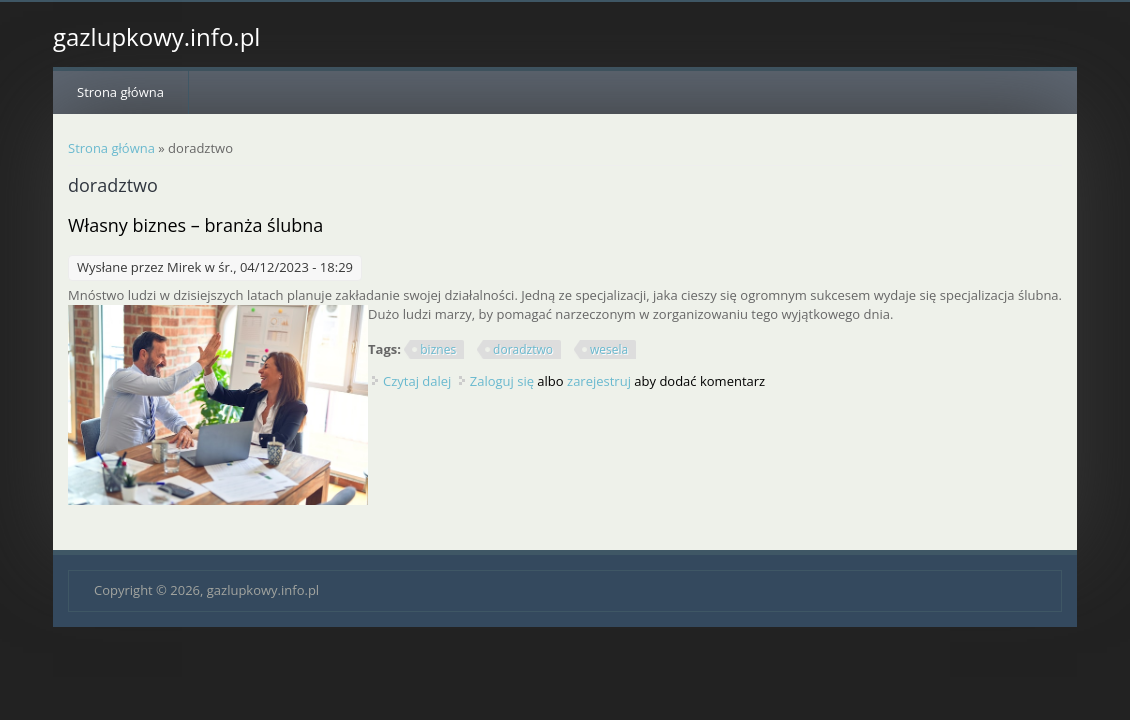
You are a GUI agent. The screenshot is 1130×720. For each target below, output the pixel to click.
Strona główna (120, 92)
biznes (438, 349)
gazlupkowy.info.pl (156, 37)
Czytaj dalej (417, 381)
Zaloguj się (502, 381)
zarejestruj (599, 381)
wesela (609, 349)
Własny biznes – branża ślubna (195, 225)
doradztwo (523, 349)
